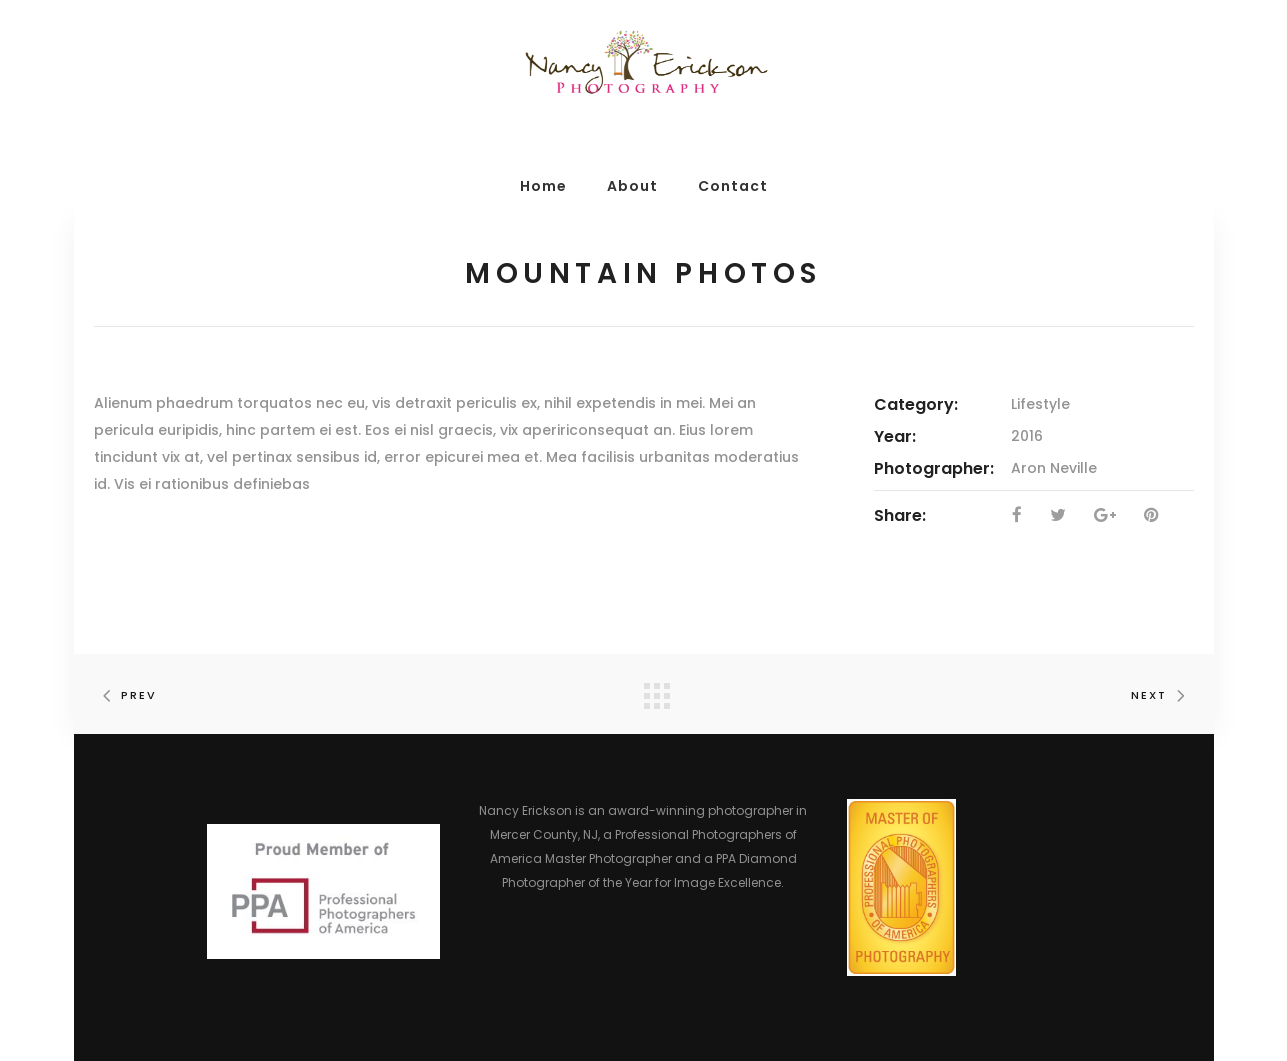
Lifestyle (1040, 404)
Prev (125, 695)
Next (1162, 695)
